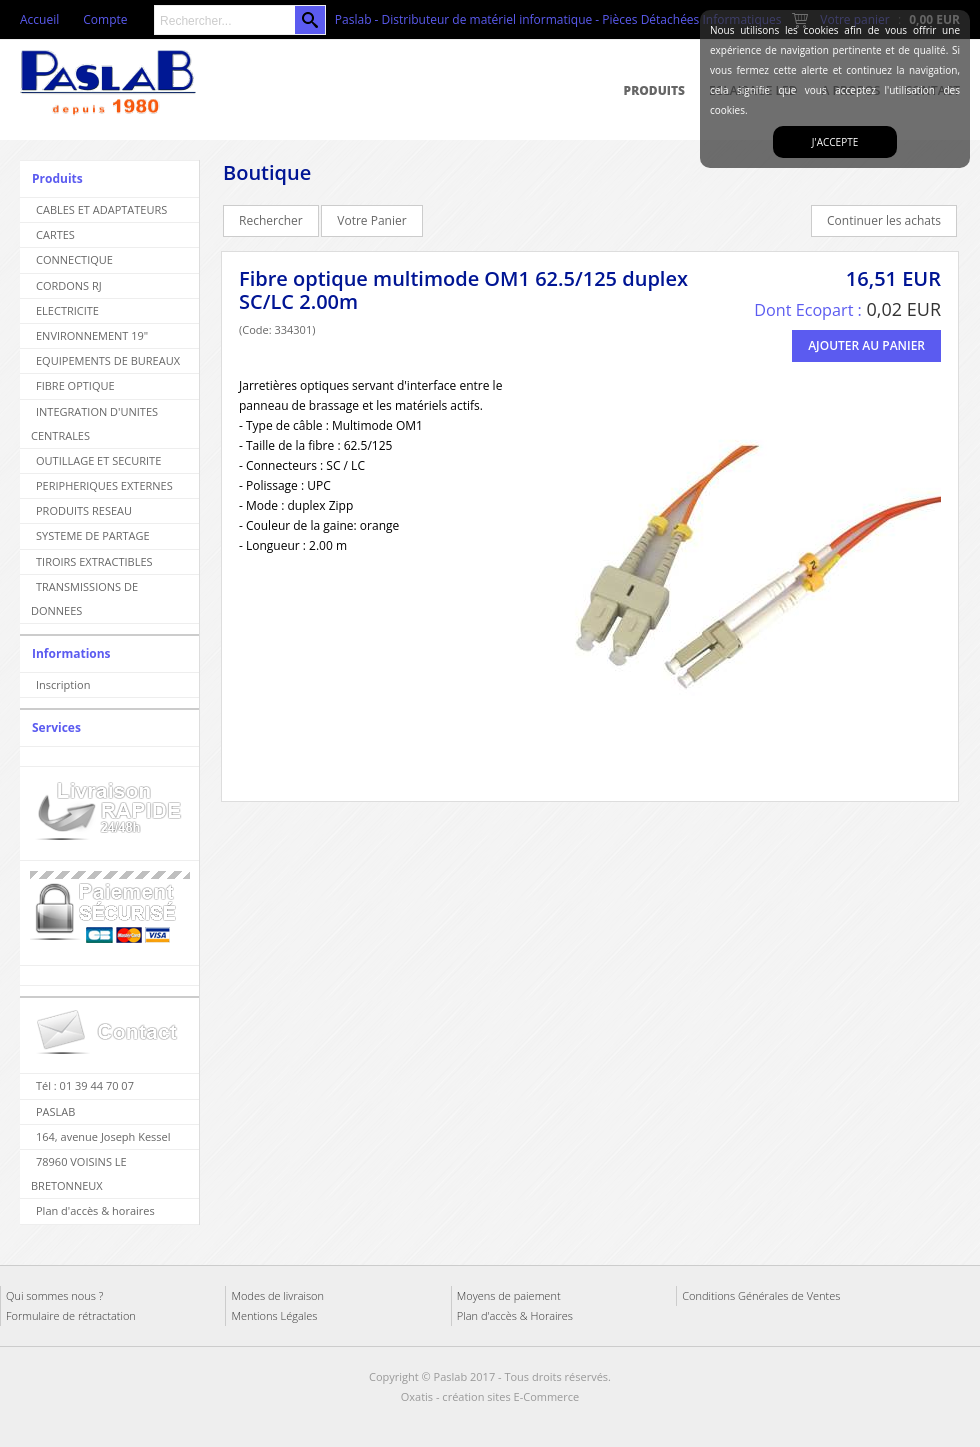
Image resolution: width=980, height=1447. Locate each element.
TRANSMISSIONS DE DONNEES (84, 598)
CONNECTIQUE (74, 259)
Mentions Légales (274, 1315)
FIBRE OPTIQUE (75, 385)
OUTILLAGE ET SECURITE (98, 460)
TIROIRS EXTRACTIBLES (94, 561)
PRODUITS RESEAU (84, 510)
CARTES (55, 234)
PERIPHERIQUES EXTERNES (104, 485)
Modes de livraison (277, 1295)
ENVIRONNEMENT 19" (92, 335)
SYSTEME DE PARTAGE (93, 535)
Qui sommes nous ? (54, 1295)
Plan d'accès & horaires (95, 1210)
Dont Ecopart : (808, 310)
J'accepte (835, 142)
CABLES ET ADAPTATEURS (101, 209)
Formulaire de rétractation (71, 1315)
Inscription (63, 684)
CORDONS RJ (69, 285)
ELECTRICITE (67, 310)
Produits (654, 90)
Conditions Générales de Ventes (761, 1295)
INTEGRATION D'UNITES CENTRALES (94, 423)
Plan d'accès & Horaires (515, 1315)
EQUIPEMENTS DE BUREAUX (108, 360)
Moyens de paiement (509, 1295)
